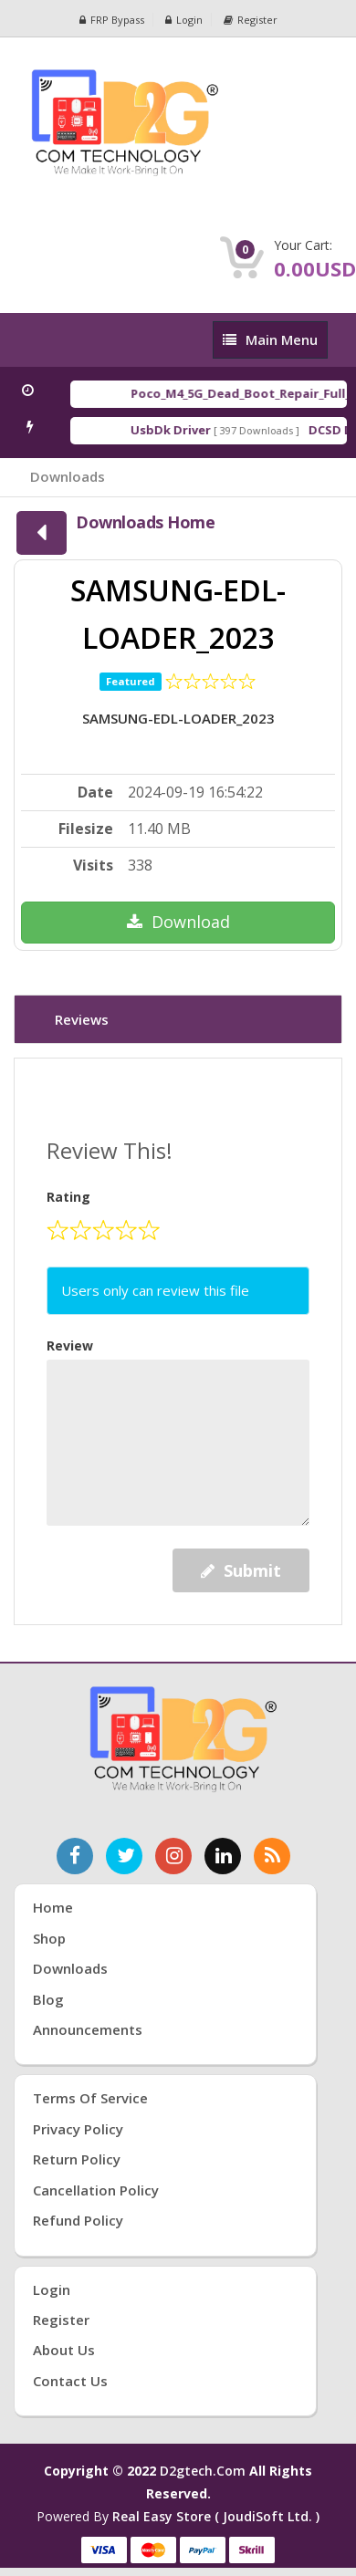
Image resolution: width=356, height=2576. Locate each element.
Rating (68, 1196)
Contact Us (70, 2381)
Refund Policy (78, 2220)
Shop (49, 1938)
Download (178, 922)
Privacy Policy (78, 2129)
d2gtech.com (204, 2470)
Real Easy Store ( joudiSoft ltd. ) (215, 2516)
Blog (48, 1999)
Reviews (82, 1019)
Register (250, 19)
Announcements (87, 2029)
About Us (64, 2350)
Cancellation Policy (96, 2190)
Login (184, 19)
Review (70, 1345)
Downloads (67, 476)
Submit (241, 1570)
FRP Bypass (111, 19)
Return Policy (76, 2159)
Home (53, 1907)
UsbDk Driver (174, 430)
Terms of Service (90, 2098)
